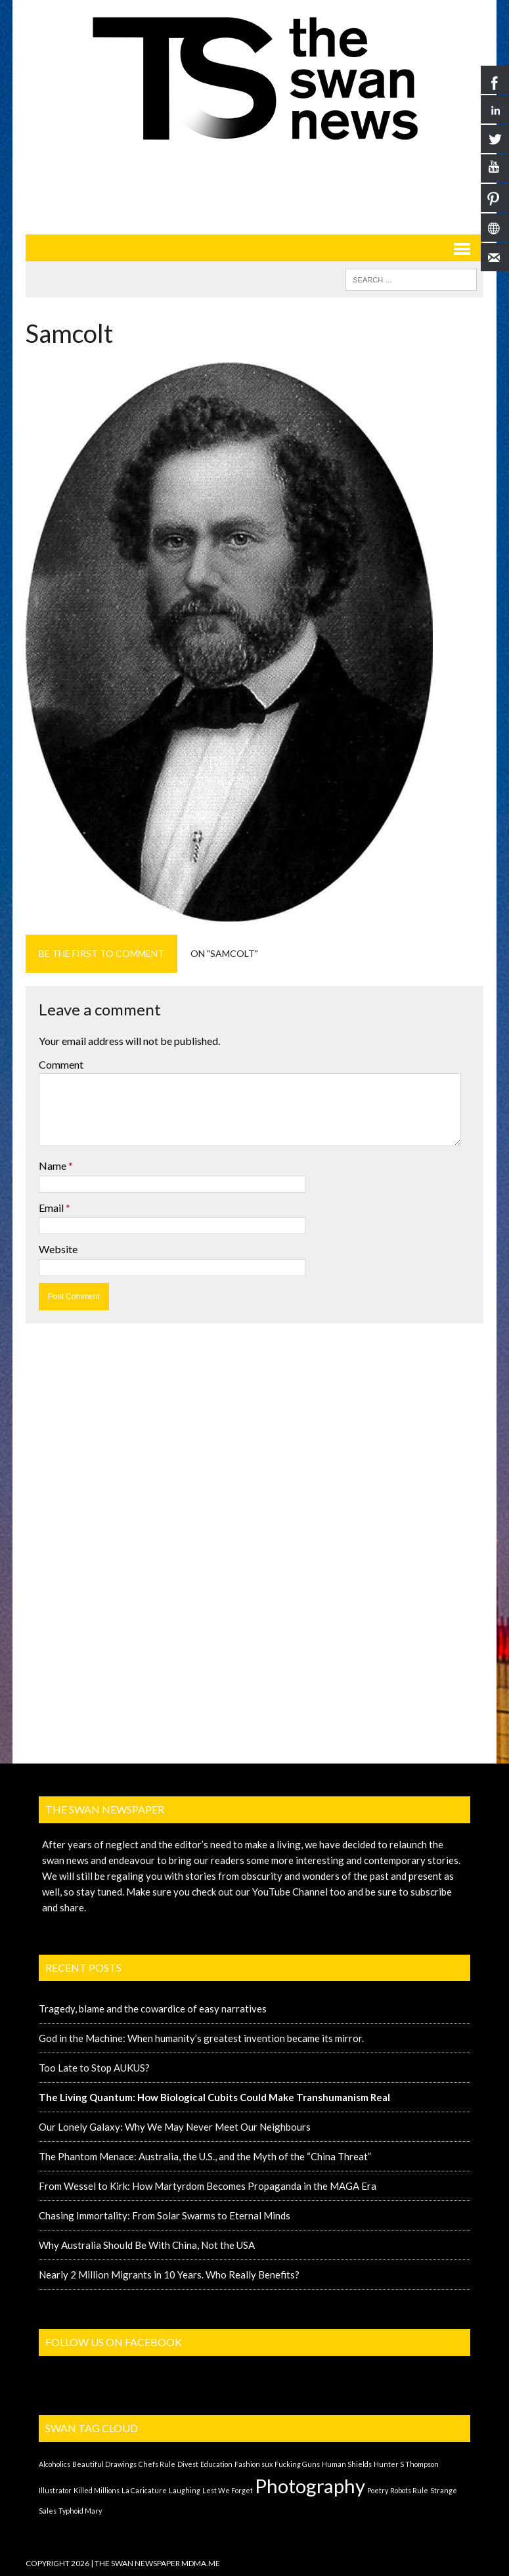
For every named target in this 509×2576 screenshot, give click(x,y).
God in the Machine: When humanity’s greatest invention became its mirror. (201, 2038)
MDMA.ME (200, 2563)
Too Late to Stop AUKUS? (94, 2068)
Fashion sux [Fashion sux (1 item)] (253, 2464)
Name (53, 1165)
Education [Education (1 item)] (216, 2464)
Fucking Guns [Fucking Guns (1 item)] (297, 2464)
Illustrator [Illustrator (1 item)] (55, 2490)
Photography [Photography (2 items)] (310, 2485)
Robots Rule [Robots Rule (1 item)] (409, 2490)
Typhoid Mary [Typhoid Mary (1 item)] (80, 2510)
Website (58, 1249)
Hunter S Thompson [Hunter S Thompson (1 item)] (406, 2464)
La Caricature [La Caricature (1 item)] (144, 2490)
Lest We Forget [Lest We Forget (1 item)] (227, 2490)
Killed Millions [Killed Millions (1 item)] (97, 2490)
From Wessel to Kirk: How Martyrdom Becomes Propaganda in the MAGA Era (207, 2186)
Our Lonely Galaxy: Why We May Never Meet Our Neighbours (175, 2127)
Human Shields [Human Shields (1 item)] (347, 2464)
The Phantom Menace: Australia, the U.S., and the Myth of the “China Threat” (205, 2156)
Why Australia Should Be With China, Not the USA (147, 2245)
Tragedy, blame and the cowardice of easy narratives (153, 2008)
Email (52, 1207)
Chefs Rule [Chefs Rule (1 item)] (157, 2464)
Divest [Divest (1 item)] (187, 2464)
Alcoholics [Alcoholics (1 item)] (54, 2464)
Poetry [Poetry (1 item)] (377, 2490)
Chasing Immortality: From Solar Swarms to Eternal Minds (164, 2215)
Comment (61, 1064)
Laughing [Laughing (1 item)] (184, 2490)
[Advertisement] (265, 187)
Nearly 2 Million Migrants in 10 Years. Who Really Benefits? (169, 2274)
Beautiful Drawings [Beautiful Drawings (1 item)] (104, 2464)
